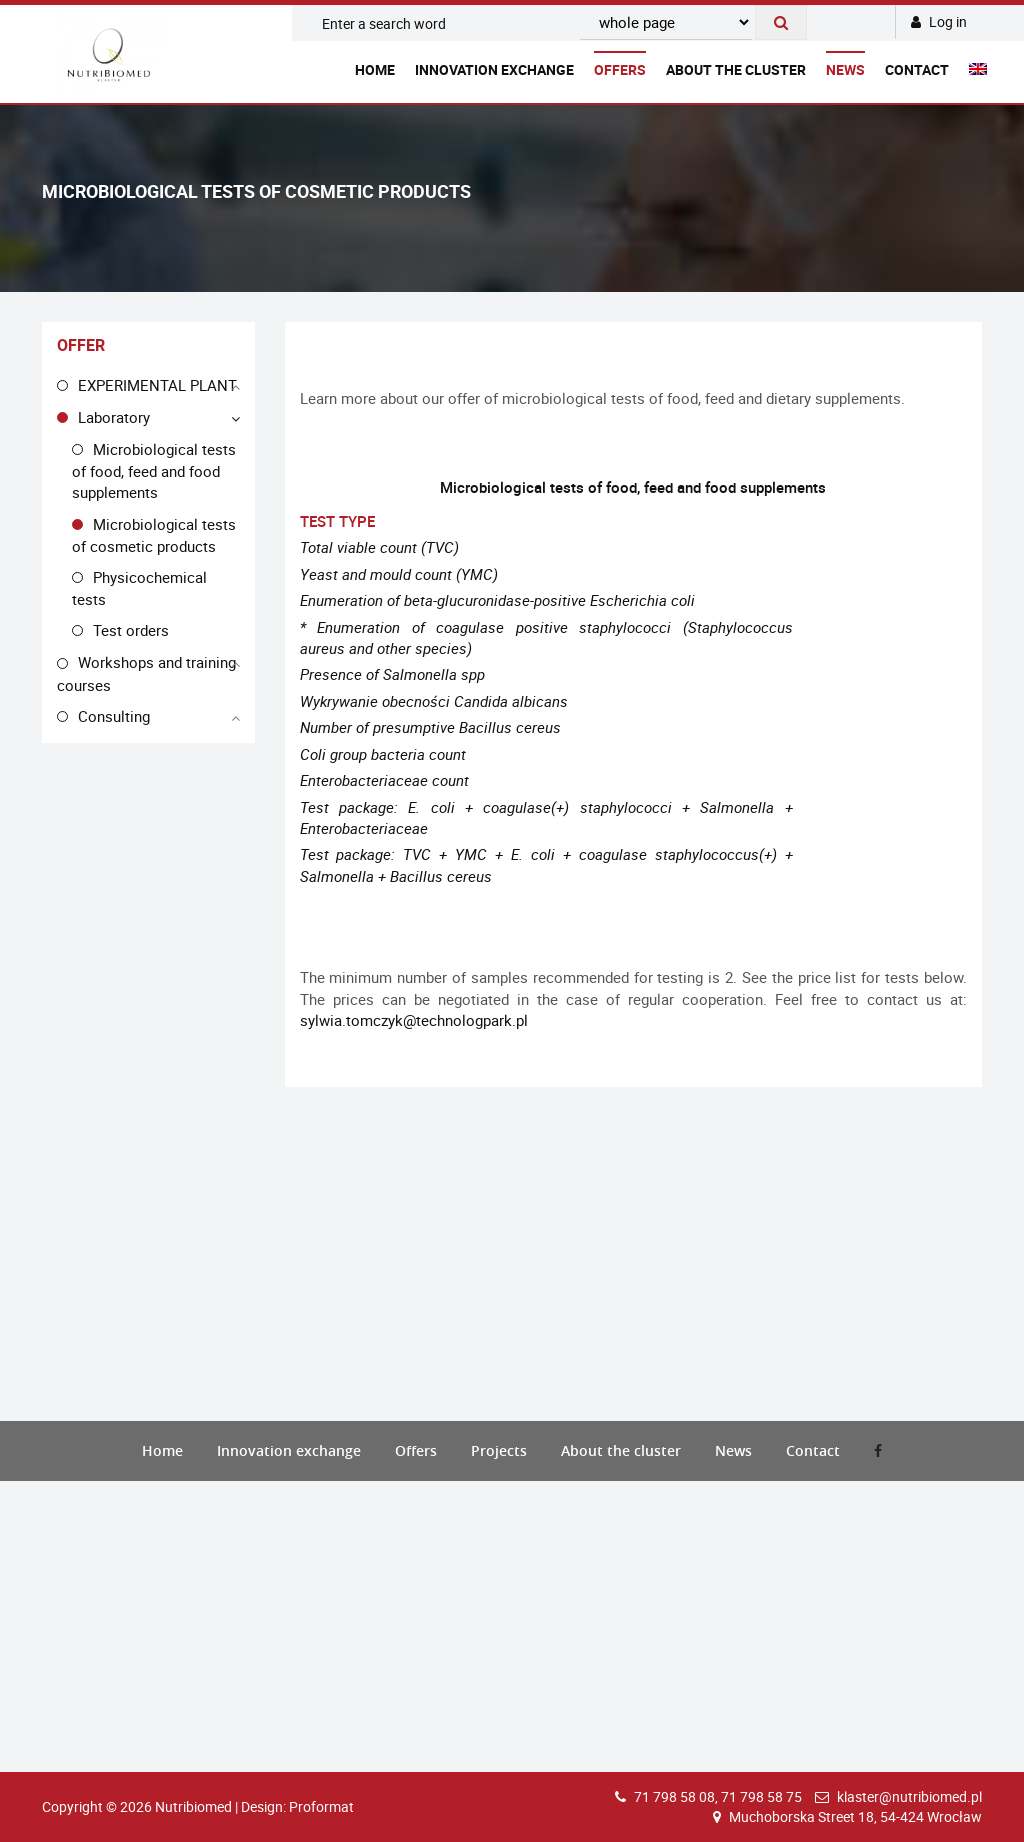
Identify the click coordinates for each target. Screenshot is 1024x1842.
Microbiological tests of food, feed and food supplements (154, 470)
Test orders (131, 630)
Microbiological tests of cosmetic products (154, 535)
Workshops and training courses (146, 673)
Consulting (114, 716)
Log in (939, 21)
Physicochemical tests (139, 588)
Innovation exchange (494, 69)
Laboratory (114, 417)
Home (375, 69)
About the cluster (736, 69)
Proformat (321, 1806)
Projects (499, 1450)
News (845, 69)
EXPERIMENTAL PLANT (157, 385)
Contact (917, 69)
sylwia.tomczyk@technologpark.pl (414, 1020)
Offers (620, 69)
